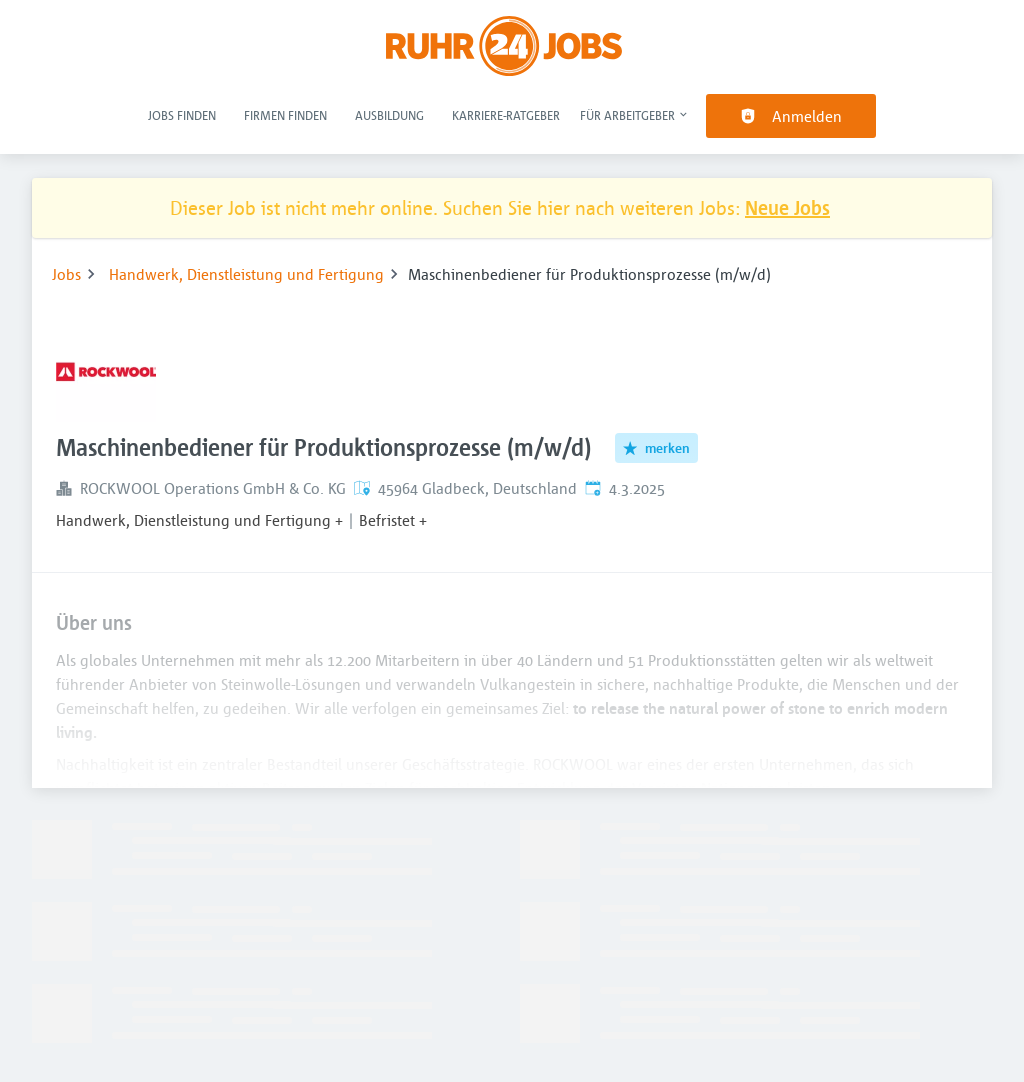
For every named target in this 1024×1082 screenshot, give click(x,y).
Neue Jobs (787, 207)
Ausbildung (389, 115)
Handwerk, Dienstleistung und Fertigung (246, 274)
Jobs (66, 274)
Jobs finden (182, 115)
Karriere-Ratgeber (506, 115)
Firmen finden (285, 115)
